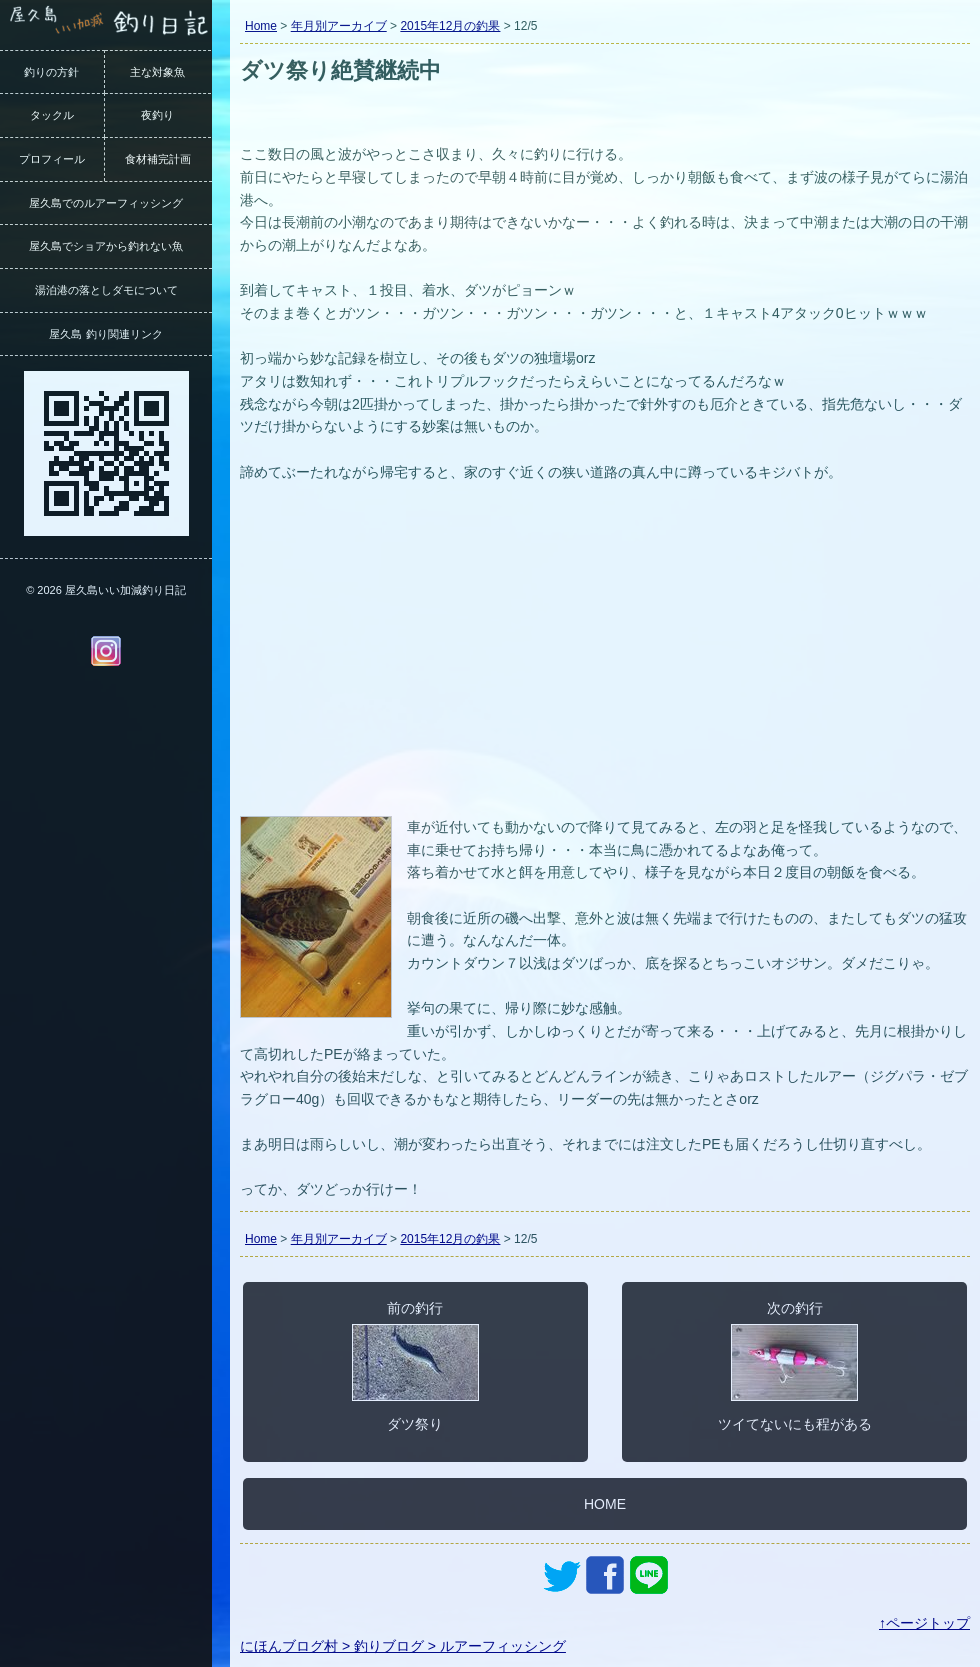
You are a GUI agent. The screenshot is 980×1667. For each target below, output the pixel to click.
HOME (605, 1504)
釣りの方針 (51, 72)
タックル (52, 115)
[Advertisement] (605, 661)
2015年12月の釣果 (450, 26)
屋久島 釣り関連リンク (105, 334)
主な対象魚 (157, 72)
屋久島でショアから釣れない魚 (106, 246)
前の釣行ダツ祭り (415, 1366)
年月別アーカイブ (339, 26)
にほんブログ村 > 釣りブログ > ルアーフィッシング (403, 1646)
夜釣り (157, 115)
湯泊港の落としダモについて (106, 290)
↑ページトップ (924, 1623)
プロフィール (52, 159)
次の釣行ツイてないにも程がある (795, 1366)
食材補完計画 (158, 159)
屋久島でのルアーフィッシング (106, 203)
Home (261, 26)
